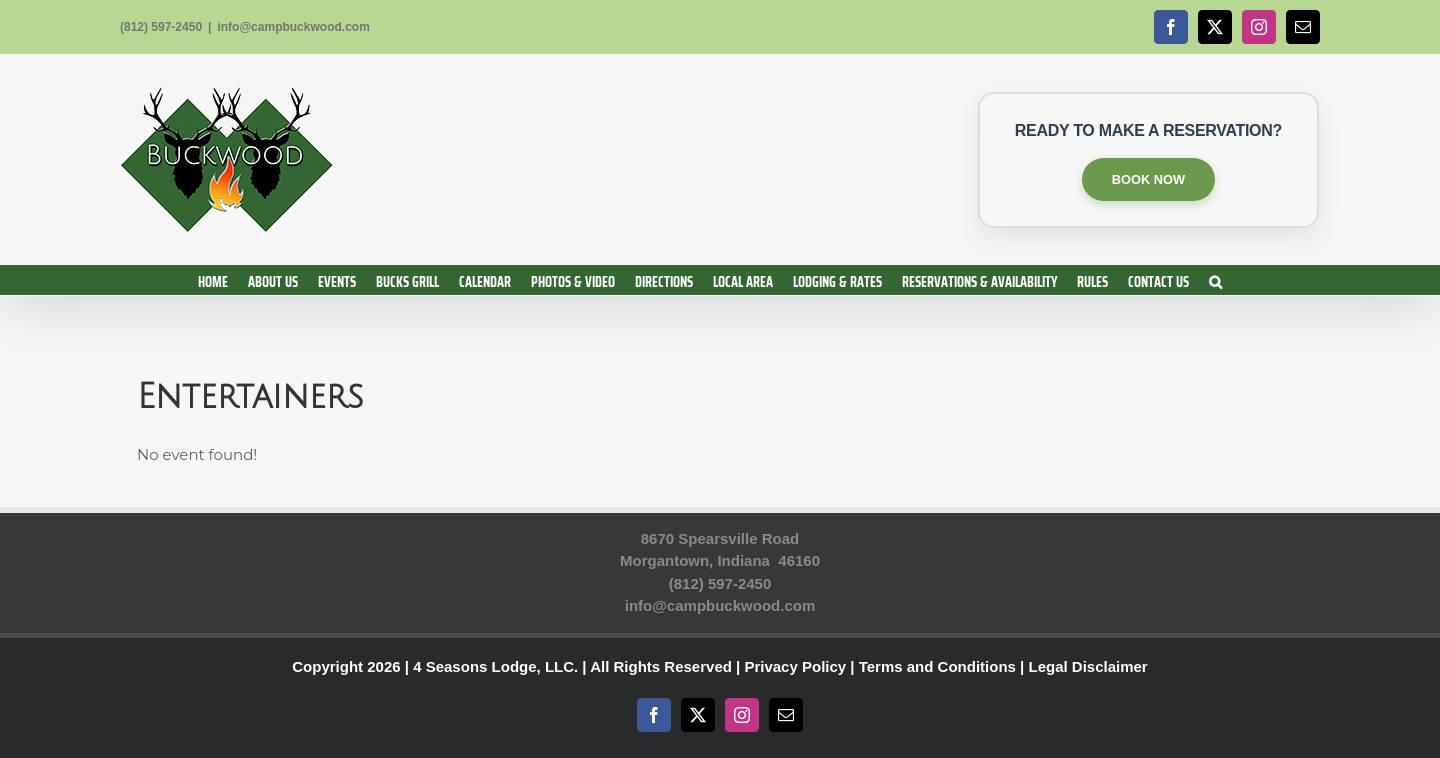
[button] (1215, 280)
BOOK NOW (1148, 179)
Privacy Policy (795, 666)
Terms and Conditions (937, 666)
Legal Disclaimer (1087, 666)
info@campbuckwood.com (293, 27)
